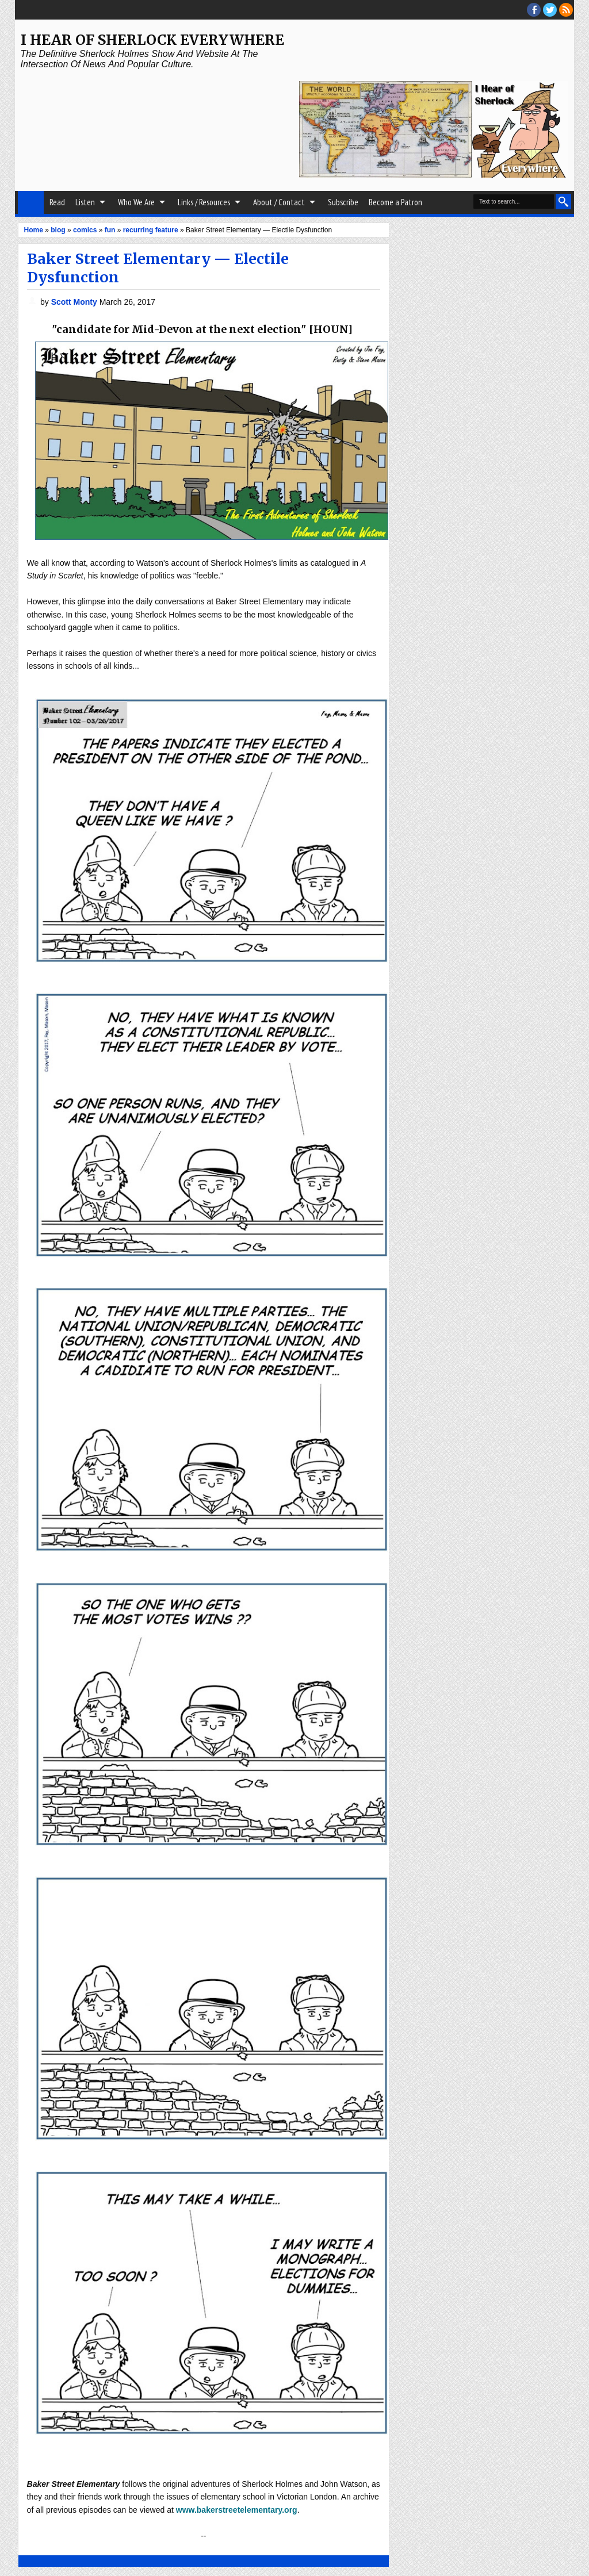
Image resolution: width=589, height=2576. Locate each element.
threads (550, 10)
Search (563, 201)
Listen (85, 202)
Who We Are (136, 202)
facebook (534, 10)
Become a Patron (395, 202)
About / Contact (279, 202)
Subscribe (343, 202)
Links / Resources (204, 202)
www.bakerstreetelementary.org (236, 2509)
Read (57, 202)
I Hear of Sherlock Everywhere (152, 40)
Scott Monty (75, 301)
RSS (566, 10)
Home (31, 202)
